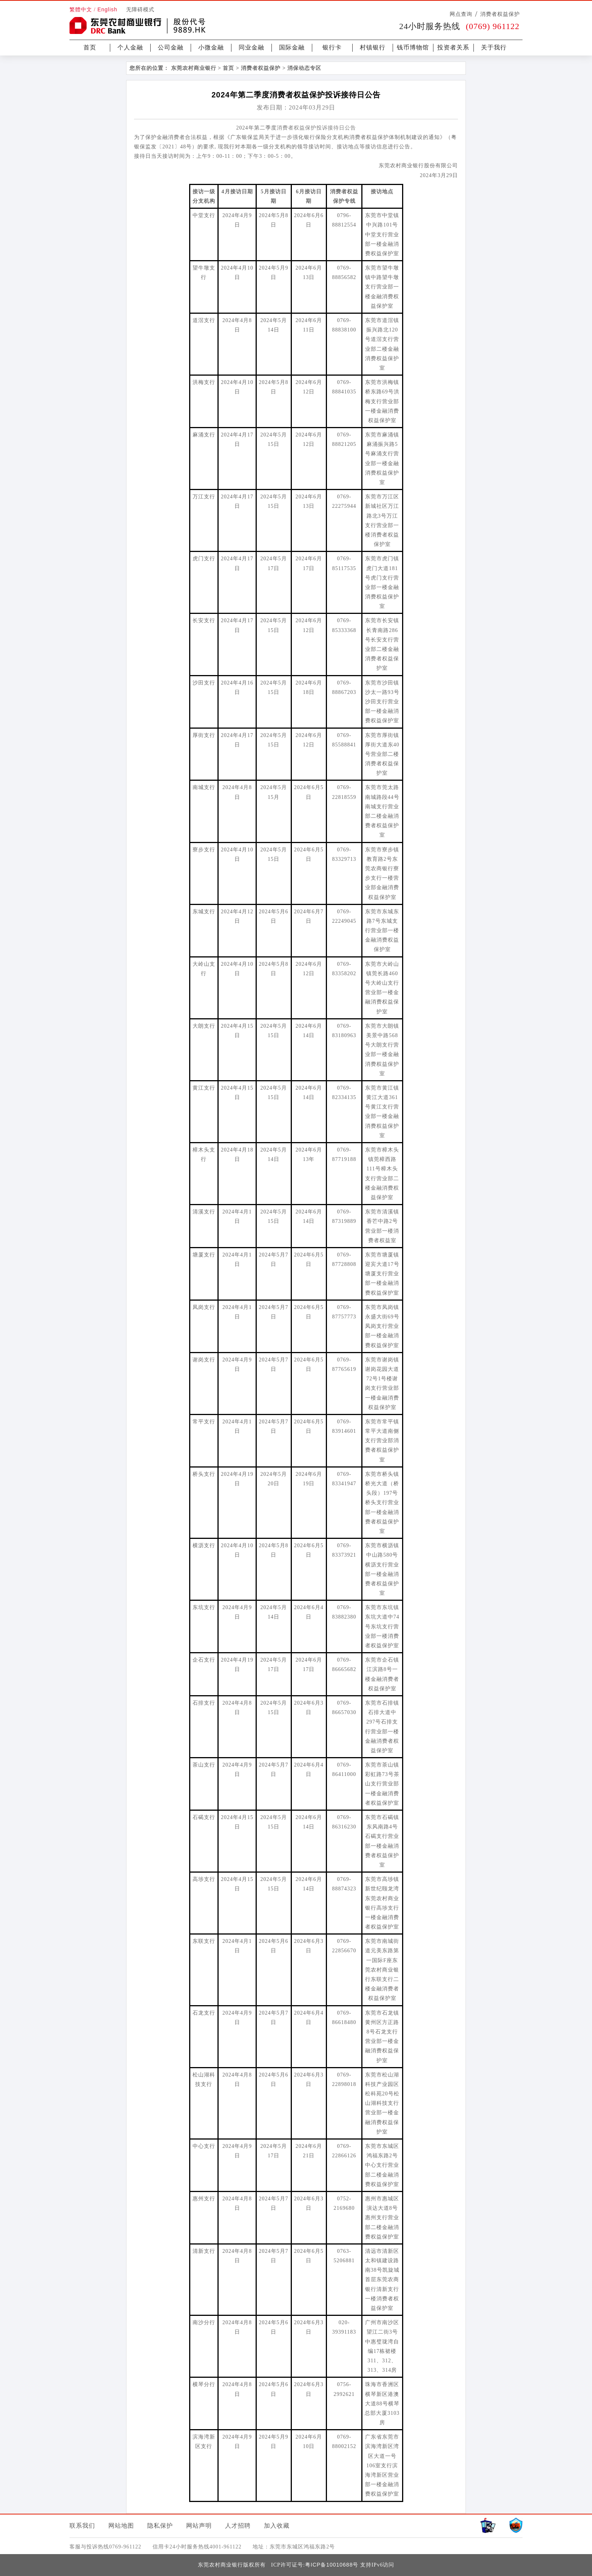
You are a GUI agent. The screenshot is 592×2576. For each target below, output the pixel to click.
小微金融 (211, 47)
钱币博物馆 (413, 47)
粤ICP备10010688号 (332, 2565)
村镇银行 (372, 47)
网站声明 (199, 2525)
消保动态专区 (304, 68)
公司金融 (170, 47)
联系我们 (82, 2525)
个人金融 (130, 47)
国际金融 (292, 47)
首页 (89, 47)
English (107, 9)
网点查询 (461, 14)
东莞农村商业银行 (193, 68)
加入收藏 (277, 2525)
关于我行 (494, 47)
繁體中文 (80, 9)
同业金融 (251, 47)
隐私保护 (160, 2525)
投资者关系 (453, 47)
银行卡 (332, 47)
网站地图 (121, 2525)
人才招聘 (238, 2525)
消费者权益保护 (500, 14)
